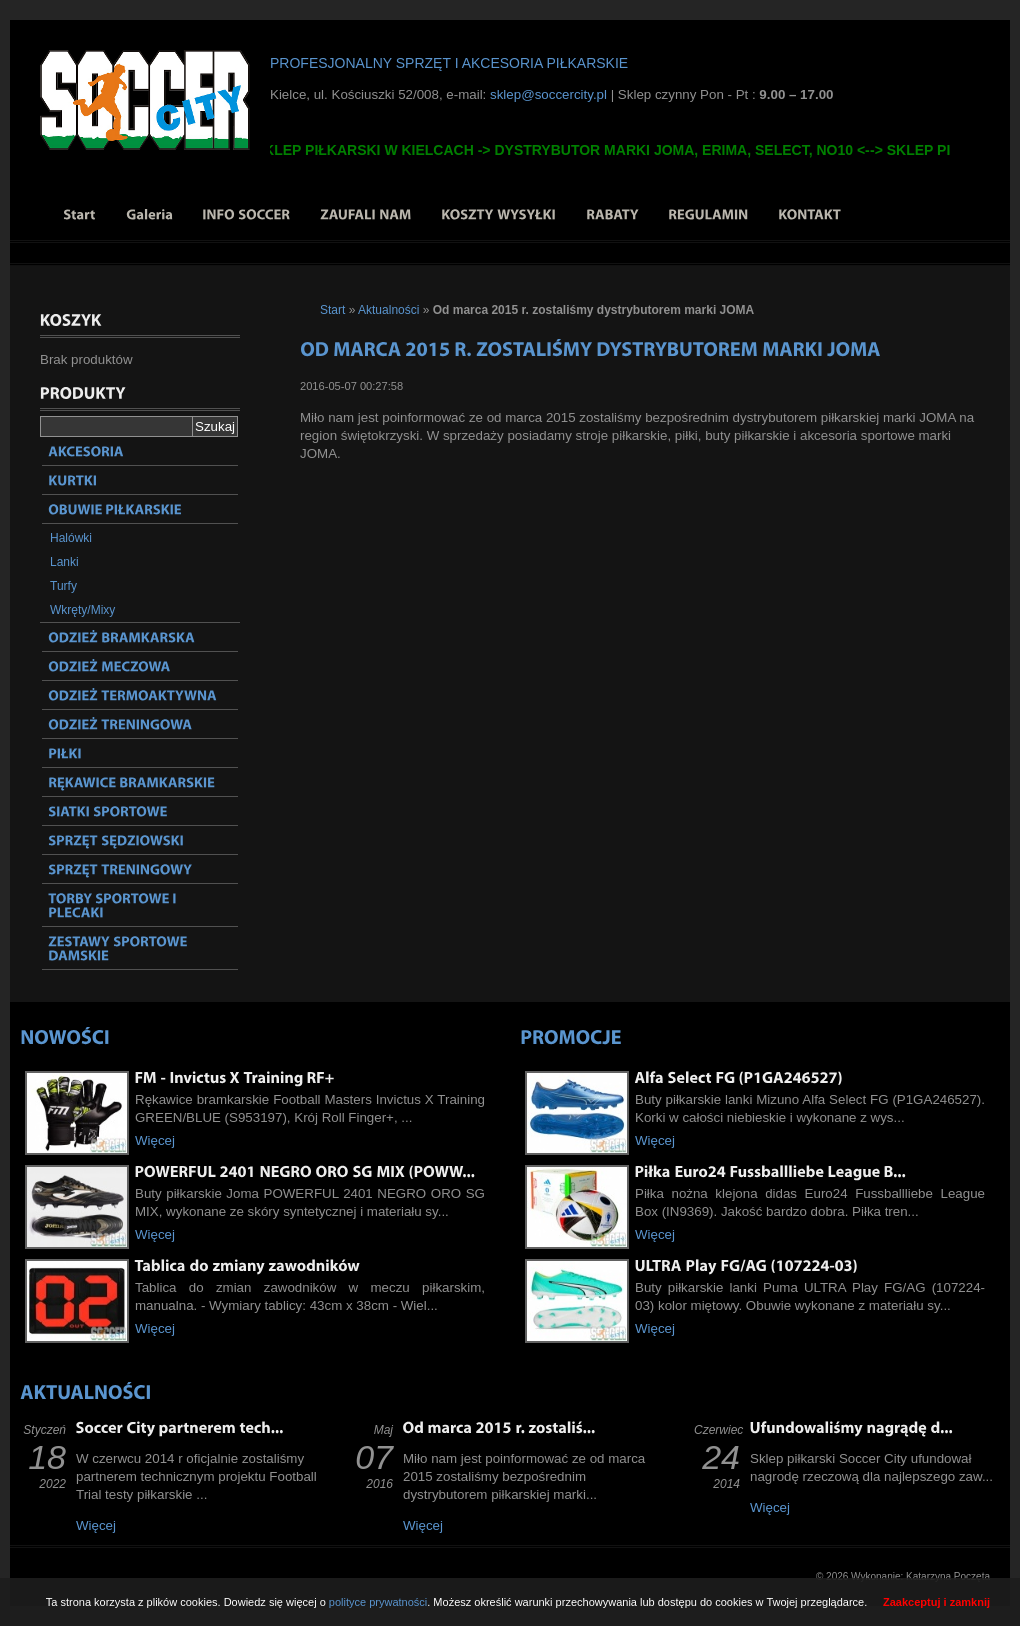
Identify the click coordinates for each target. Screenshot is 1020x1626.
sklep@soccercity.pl (548, 94)
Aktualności (388, 310)
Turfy (63, 586)
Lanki (64, 562)
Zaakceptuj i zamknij (936, 1602)
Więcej (155, 1140)
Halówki (71, 538)
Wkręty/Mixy (82, 610)
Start (332, 310)
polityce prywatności (378, 1602)
